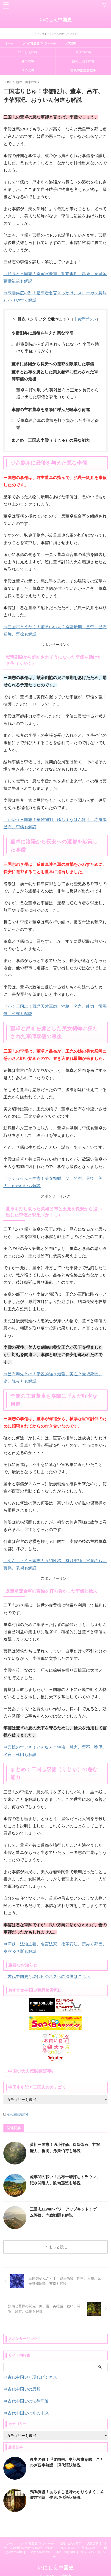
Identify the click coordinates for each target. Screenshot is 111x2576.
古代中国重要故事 (83, 70)
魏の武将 (27, 61)
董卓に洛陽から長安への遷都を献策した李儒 (52, 364)
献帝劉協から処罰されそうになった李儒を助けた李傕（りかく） (57, 348)
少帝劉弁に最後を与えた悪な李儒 (42, 333)
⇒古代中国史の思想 (22, 2389)
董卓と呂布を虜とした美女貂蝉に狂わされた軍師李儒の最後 (54, 375)
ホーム (11, 43)
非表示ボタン (85, 319)
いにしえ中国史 (55, 19)
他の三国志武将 (83, 61)
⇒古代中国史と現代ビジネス (30, 2377)
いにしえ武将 (27, 52)
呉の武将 (27, 70)
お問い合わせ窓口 (70, 2537)
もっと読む (58, 2247)
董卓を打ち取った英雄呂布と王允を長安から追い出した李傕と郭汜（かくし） (57, 393)
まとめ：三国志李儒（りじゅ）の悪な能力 (50, 440)
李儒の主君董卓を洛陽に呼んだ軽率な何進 (50, 409)
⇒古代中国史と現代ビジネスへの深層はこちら (46, 1976)
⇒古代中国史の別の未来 (26, 2413)
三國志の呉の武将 (39, 2545)
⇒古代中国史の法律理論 (26, 2401)
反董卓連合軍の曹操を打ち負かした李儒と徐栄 (57, 424)
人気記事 (71, 43)
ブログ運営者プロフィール (40, 43)
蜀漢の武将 (83, 52)
